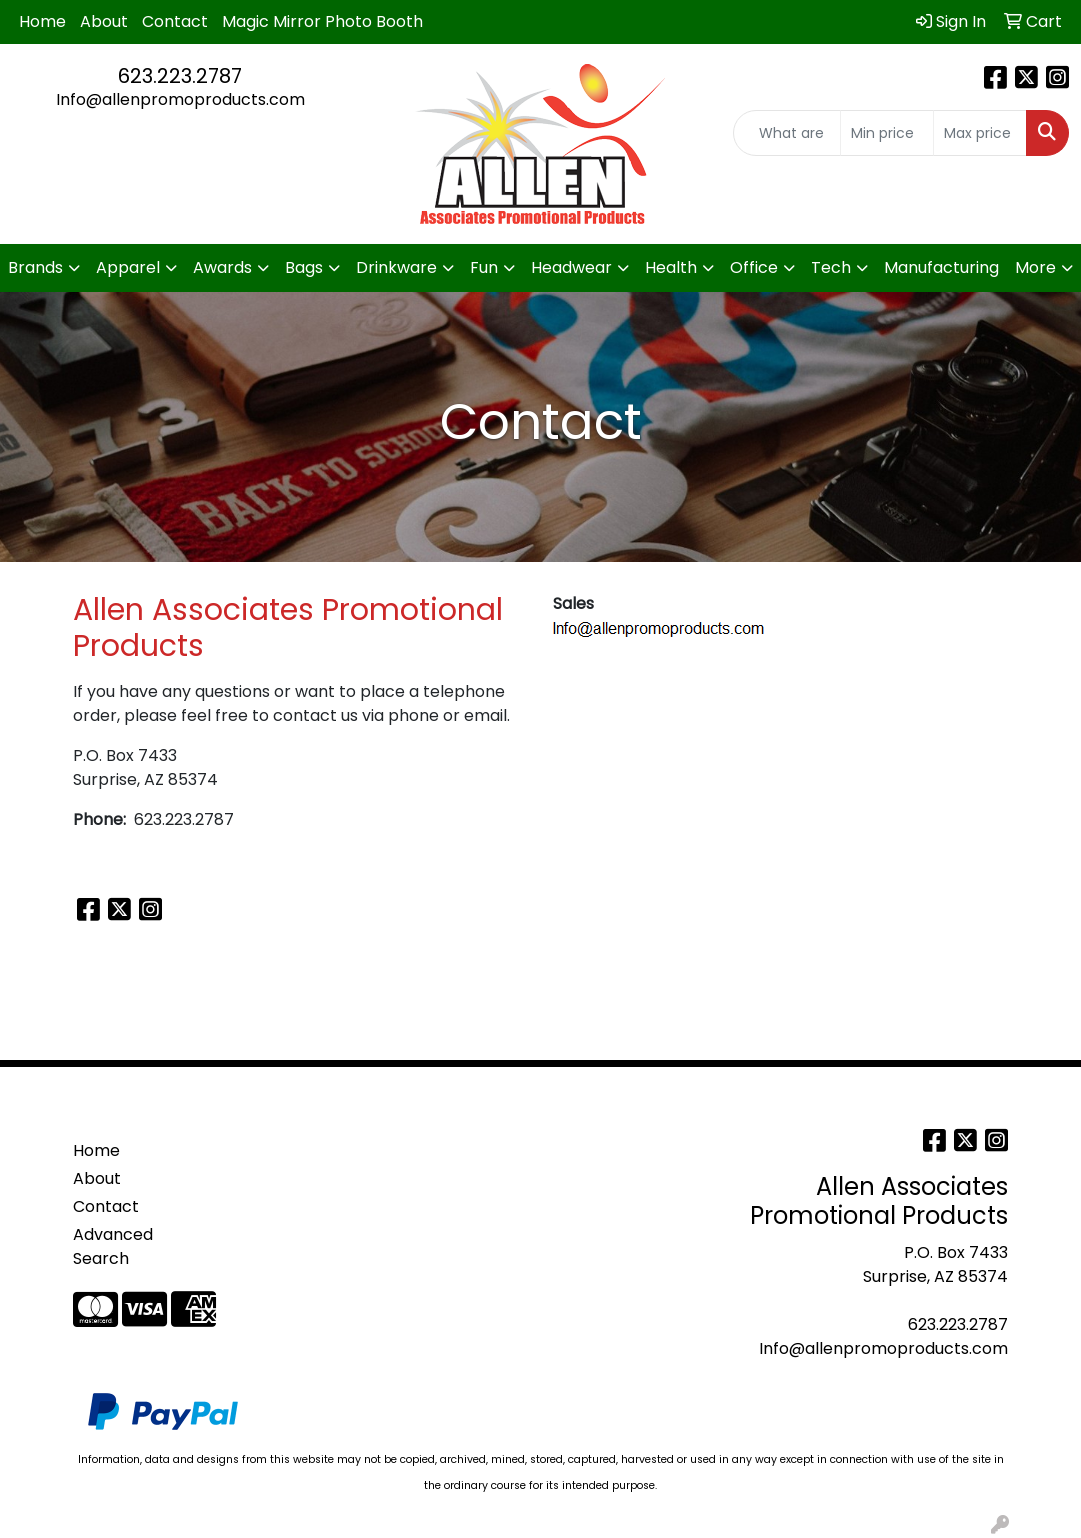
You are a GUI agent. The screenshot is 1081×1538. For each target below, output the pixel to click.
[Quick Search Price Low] (887, 133)
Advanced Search (113, 1246)
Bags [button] (304, 267)
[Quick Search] (787, 133)
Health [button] (671, 267)
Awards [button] (222, 267)
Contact (175, 21)
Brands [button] (35, 267)
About (104, 21)
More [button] (1035, 267)
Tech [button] (831, 267)
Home (42, 21)
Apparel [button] (128, 267)
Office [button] (754, 267)
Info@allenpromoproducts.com (180, 99)
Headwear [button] (571, 267)
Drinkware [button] (396, 267)
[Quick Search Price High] (980, 133)
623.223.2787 (180, 76)
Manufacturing (941, 267)
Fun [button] (484, 267)
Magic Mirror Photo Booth (322, 21)
